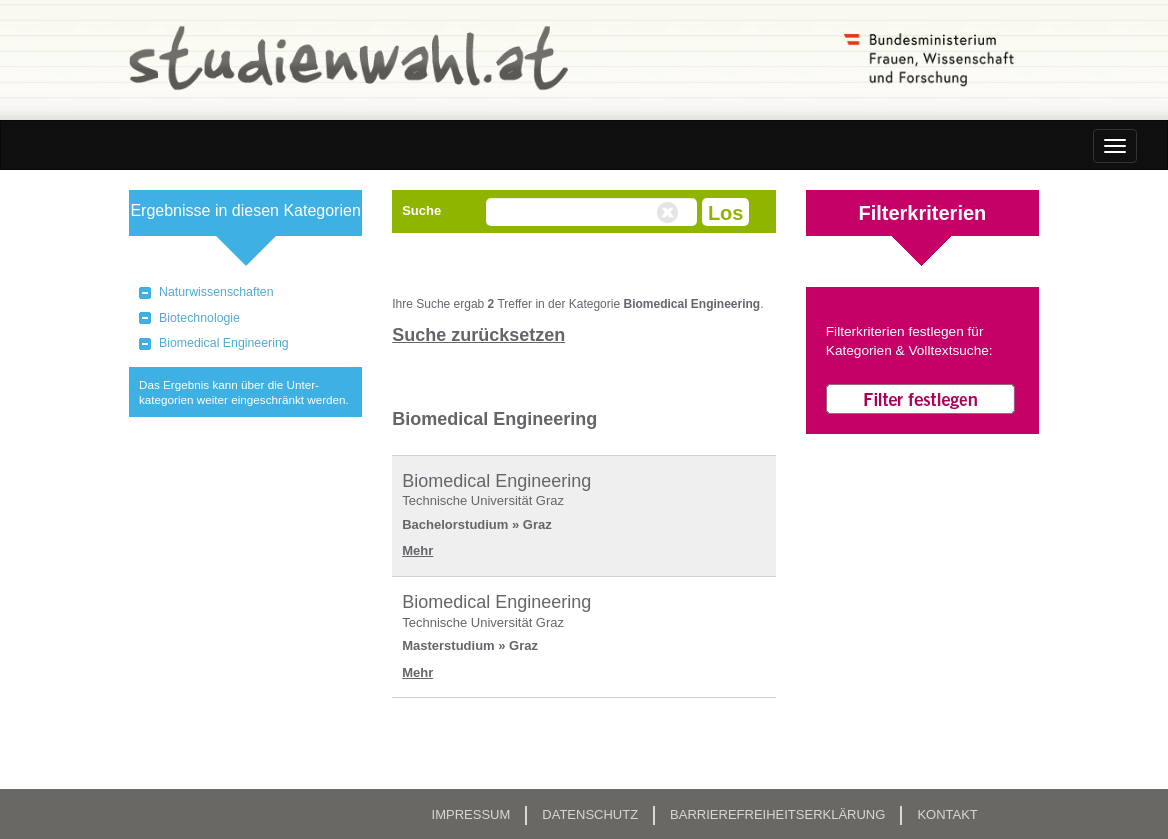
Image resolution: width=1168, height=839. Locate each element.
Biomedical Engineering (224, 343)
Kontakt (947, 814)
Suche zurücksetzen (478, 335)
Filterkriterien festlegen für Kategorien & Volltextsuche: (909, 341)
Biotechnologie (199, 318)
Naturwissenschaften (216, 292)
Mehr (417, 550)
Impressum (471, 814)
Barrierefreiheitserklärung (777, 814)
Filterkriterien (922, 213)
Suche (421, 210)
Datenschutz (590, 814)
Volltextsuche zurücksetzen (670, 213)
